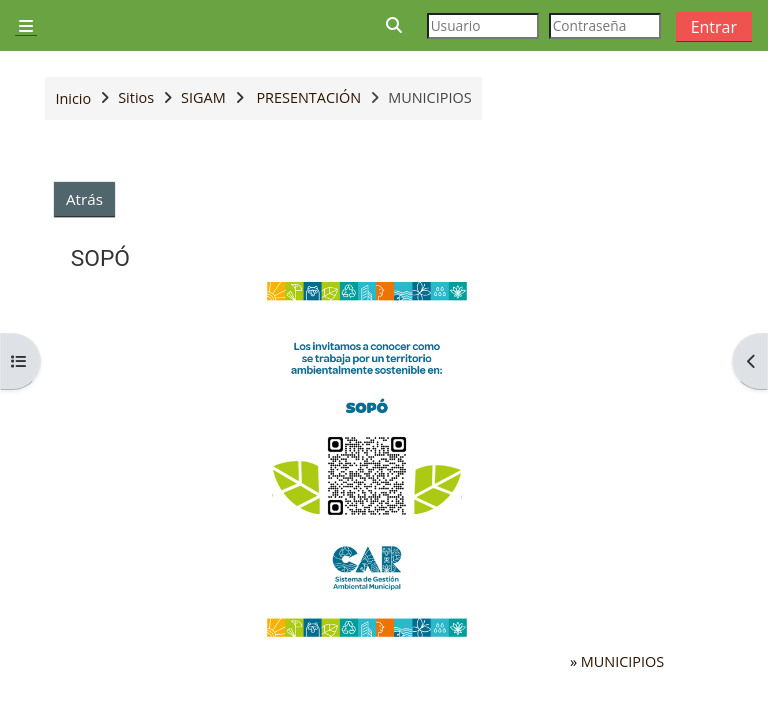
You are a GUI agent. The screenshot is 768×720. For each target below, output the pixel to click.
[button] (395, 25)
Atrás (84, 199)
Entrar (714, 27)
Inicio (73, 98)
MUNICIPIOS (622, 661)
